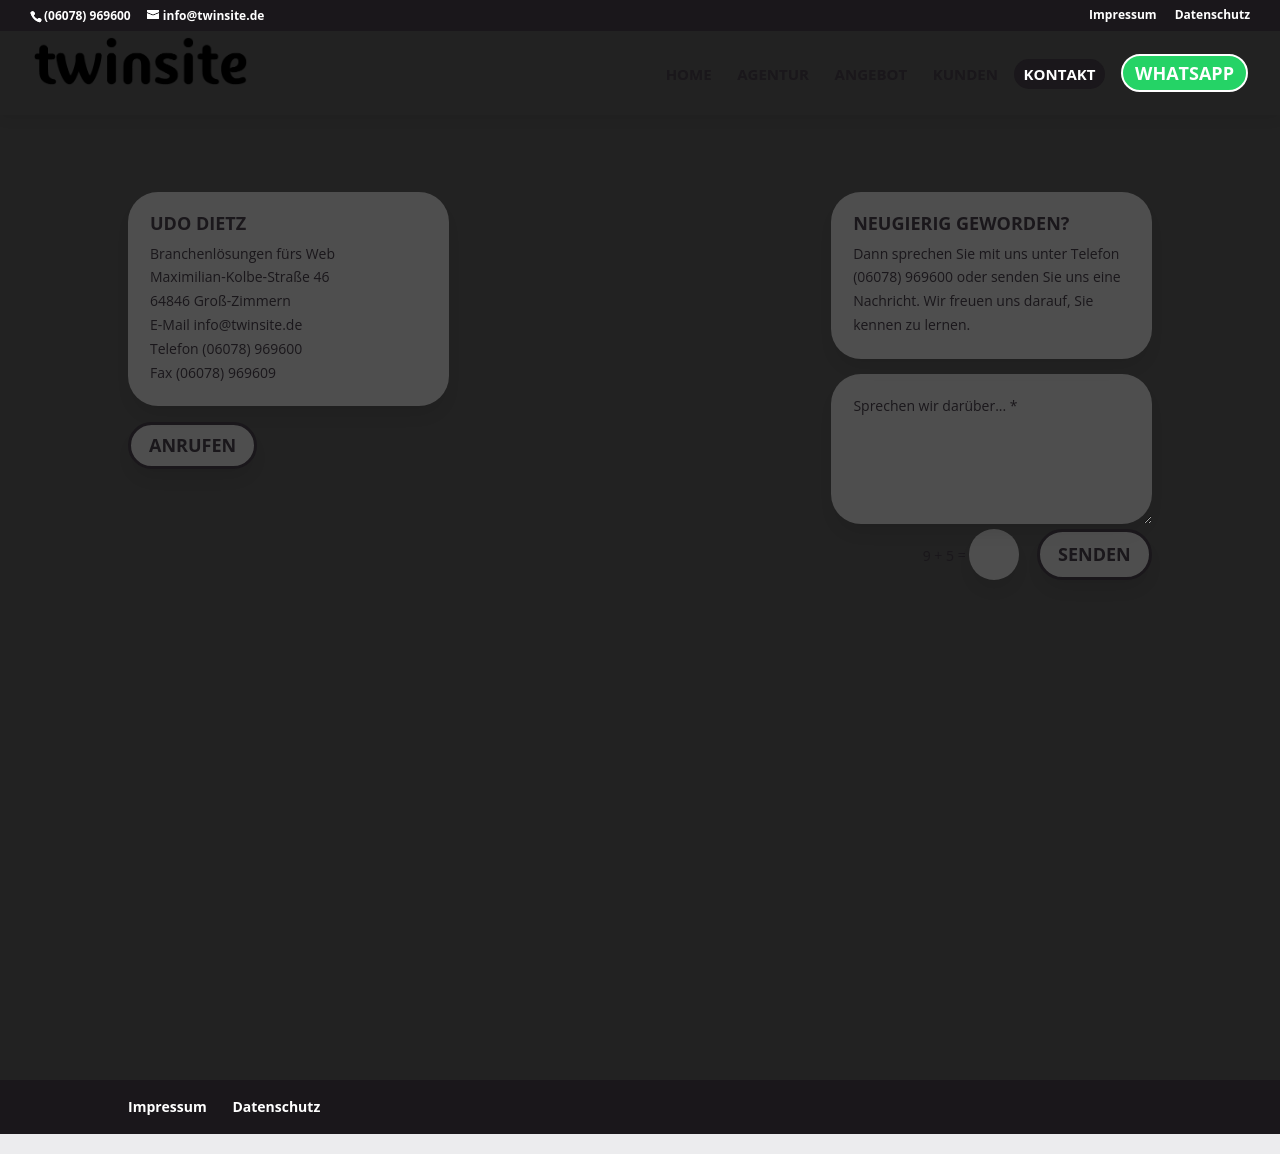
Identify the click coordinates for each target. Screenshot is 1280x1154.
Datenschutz (1212, 16)
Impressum (1123, 16)
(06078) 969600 (87, 15)
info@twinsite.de (247, 324)
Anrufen (192, 445)
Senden (1094, 554)
